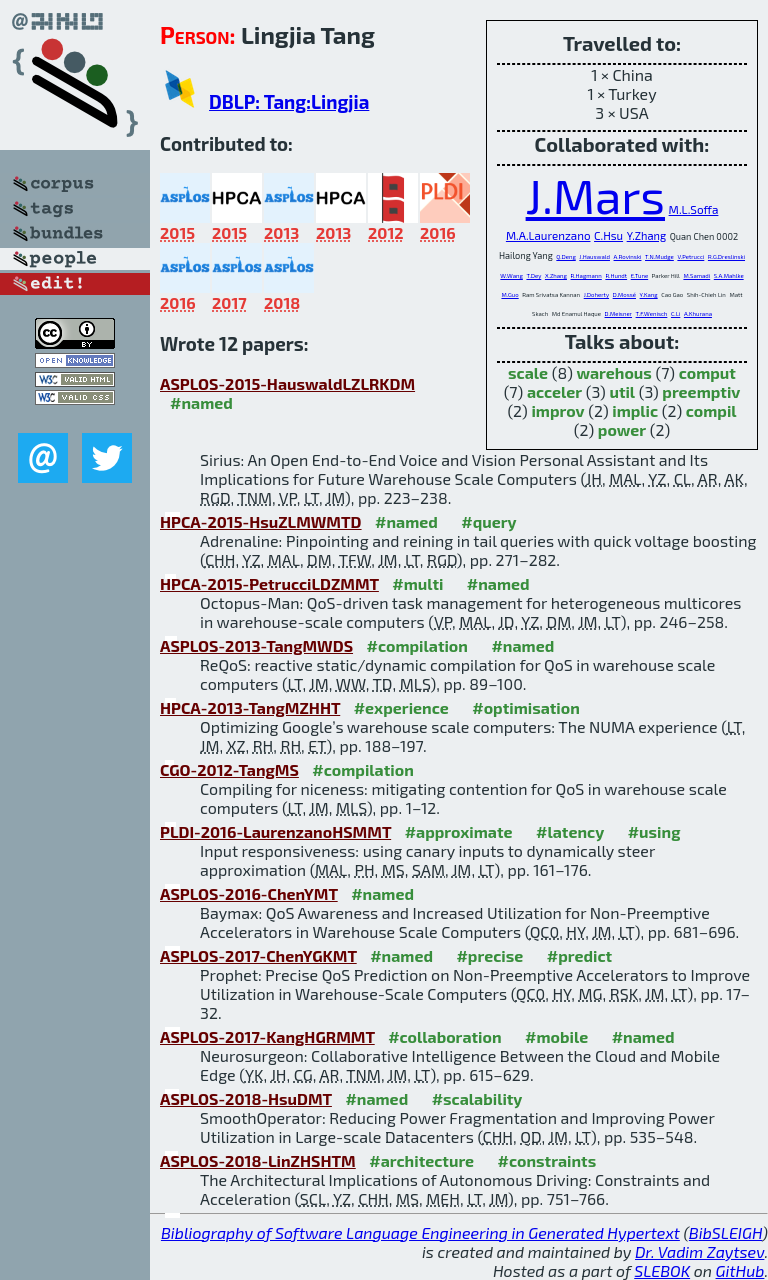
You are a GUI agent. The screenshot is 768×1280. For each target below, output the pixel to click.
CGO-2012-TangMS (229, 769)
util (622, 391)
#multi (417, 583)
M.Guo (509, 294)
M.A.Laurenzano (548, 235)
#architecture (421, 1160)
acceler (554, 391)
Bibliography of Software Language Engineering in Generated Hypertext (420, 1232)
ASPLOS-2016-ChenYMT (249, 893)
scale (528, 372)
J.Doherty (596, 294)
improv (557, 410)
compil (711, 410)
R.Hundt (616, 275)
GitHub (740, 1270)
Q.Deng (565, 256)
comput (707, 372)
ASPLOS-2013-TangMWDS (256, 645)
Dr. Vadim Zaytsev (699, 1251)
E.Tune (639, 275)
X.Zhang (556, 275)
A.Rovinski (628, 256)
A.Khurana (698, 313)
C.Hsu (608, 235)
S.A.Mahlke (729, 275)
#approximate (459, 831)
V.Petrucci (690, 256)
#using (654, 831)
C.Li (675, 313)
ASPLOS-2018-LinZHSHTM (258, 1160)
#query (488, 521)
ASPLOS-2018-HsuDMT (246, 1098)
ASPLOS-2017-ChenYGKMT (258, 955)
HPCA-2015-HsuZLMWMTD (261, 521)
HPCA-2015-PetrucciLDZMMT (269, 583)
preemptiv (701, 391)
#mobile (556, 1036)
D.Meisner (618, 313)
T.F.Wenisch (652, 313)
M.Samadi (696, 275)
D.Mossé (624, 294)
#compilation (417, 645)
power (622, 429)
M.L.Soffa (694, 209)
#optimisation (526, 707)
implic (635, 410)
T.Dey (533, 275)
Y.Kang (649, 294)
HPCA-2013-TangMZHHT (250, 707)
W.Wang (511, 275)
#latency (570, 831)
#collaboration (444, 1036)
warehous (613, 372)
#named (201, 402)
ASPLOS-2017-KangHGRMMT (267, 1036)
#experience (401, 707)
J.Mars (595, 195)
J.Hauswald (594, 256)
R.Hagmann (586, 275)
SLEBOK (662, 1270)
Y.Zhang (646, 235)
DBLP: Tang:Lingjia (289, 101)
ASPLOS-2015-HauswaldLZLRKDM (287, 383)
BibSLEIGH (725, 1232)
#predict (579, 955)
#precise (489, 955)
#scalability (477, 1098)
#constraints (547, 1160)
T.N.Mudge (659, 256)
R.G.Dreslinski (726, 256)
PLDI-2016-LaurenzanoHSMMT (275, 831)
